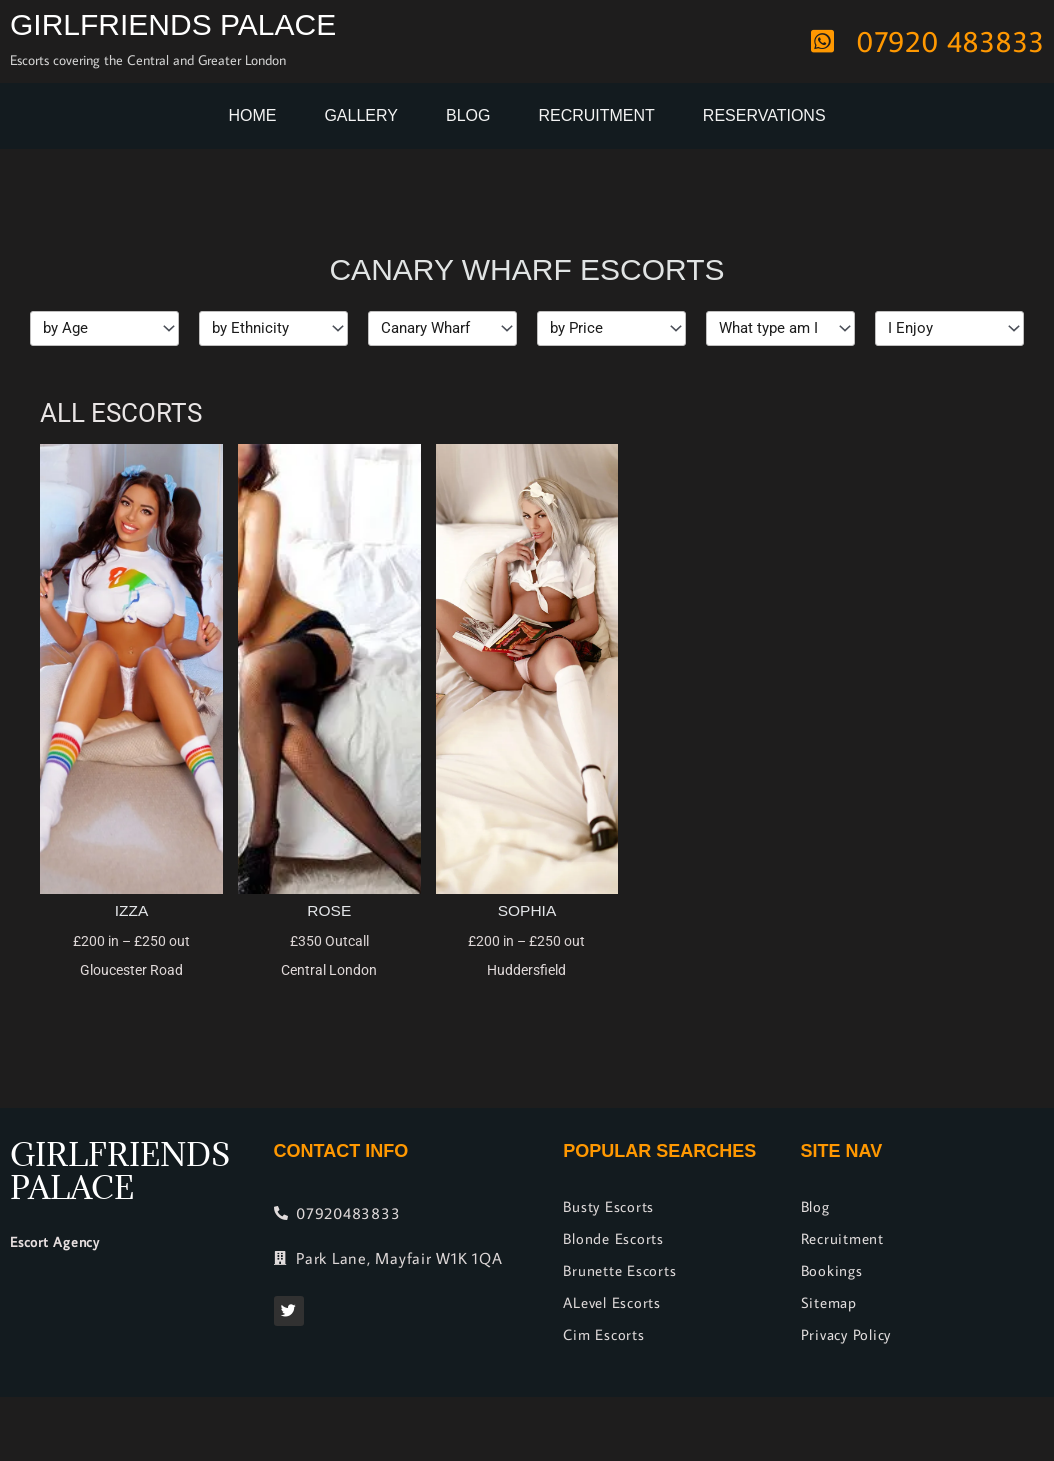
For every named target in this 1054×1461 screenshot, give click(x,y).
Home (252, 115)
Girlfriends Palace (173, 24)
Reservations (764, 115)
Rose (329, 910)
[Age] (104, 328)
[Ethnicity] (273, 328)
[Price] (611, 328)
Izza (131, 910)
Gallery (361, 115)
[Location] (442, 328)
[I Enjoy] (949, 328)
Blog (468, 115)
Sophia (527, 910)
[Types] (780, 328)
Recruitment (596, 115)
